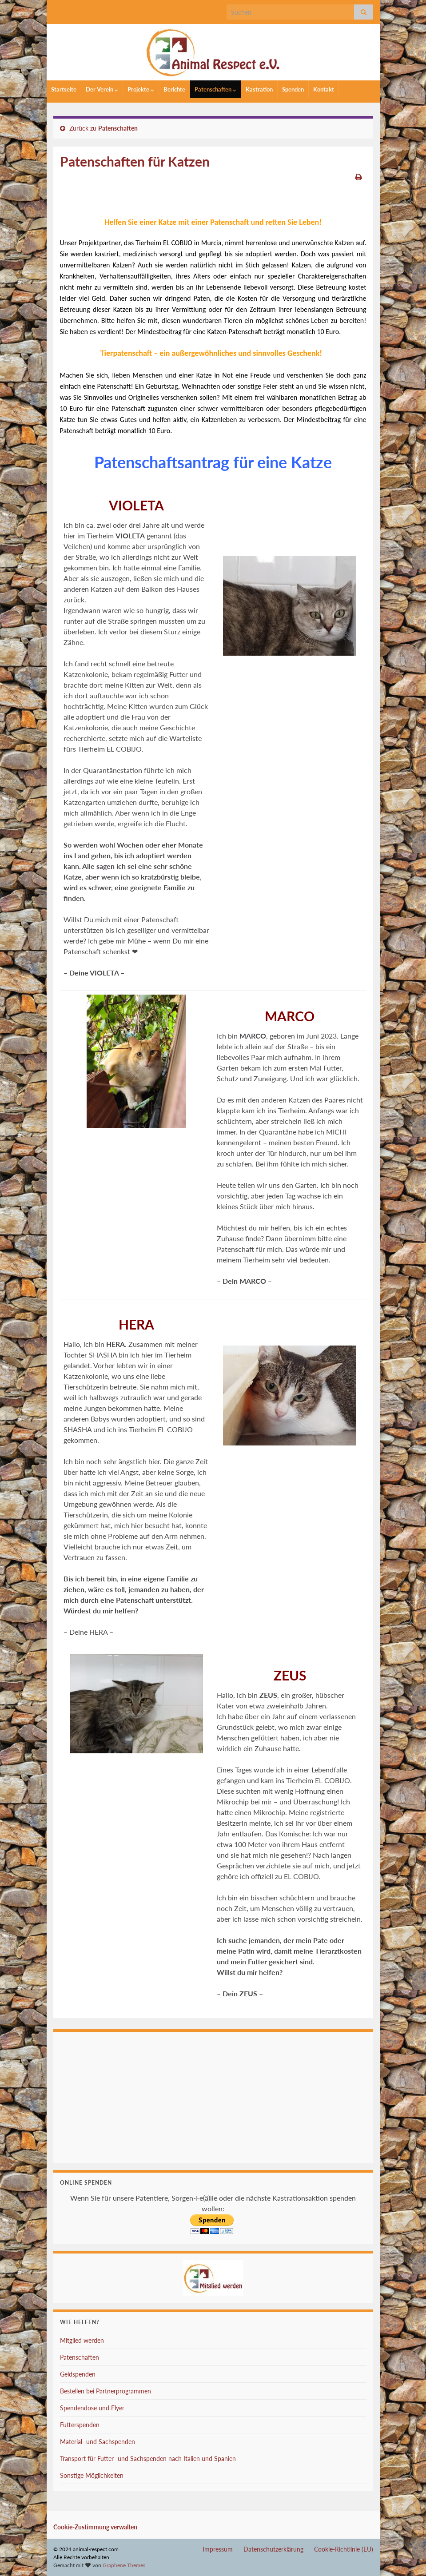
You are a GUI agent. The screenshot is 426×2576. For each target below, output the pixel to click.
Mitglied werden (82, 2340)
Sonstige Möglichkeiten (91, 2475)
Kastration (259, 89)
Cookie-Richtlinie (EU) (343, 2549)
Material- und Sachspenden (97, 2441)
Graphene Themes (124, 2565)
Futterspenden (80, 2425)
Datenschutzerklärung (273, 2549)
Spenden (293, 89)
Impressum (218, 2549)
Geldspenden (78, 2374)
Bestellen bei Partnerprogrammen (105, 2391)
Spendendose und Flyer (92, 2408)
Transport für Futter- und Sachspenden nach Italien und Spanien (148, 2458)
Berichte (174, 89)
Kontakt (323, 89)
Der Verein (102, 89)
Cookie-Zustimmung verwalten (95, 2527)
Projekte (140, 89)
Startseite (63, 89)
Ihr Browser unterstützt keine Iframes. (213, 2096)
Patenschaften (215, 89)
